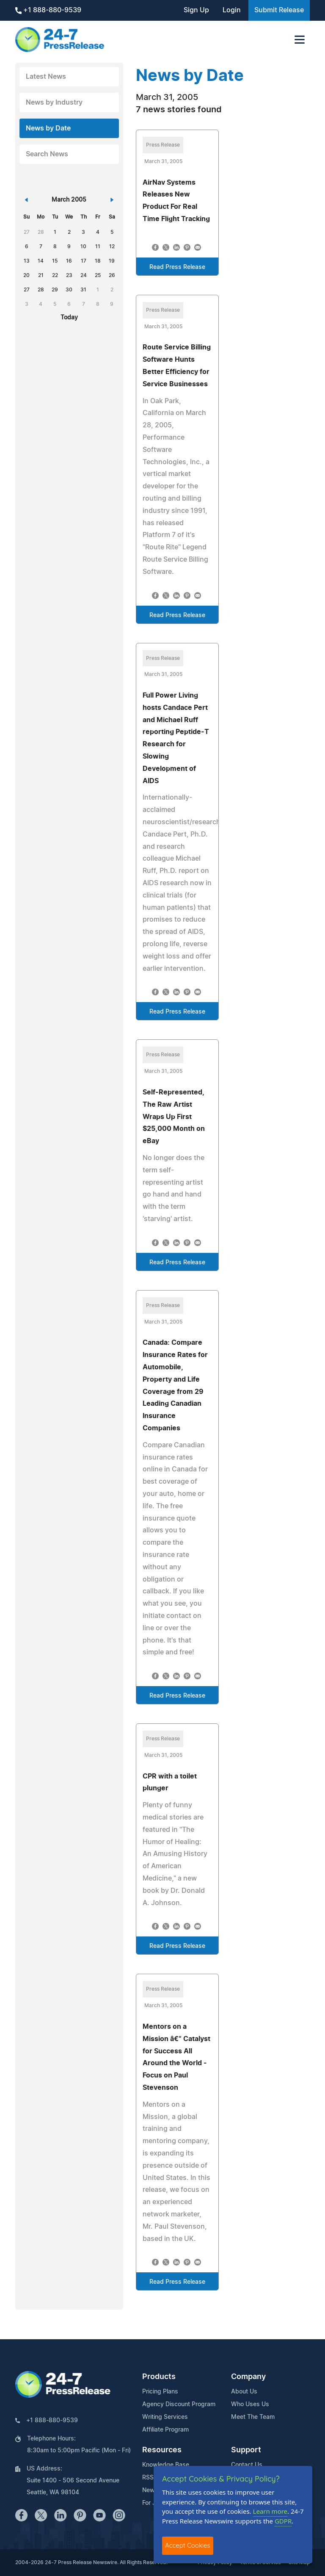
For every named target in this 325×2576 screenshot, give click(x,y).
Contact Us (246, 2465)
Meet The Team (253, 2417)
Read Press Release (177, 267)
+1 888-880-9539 (48, 10)
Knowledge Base (165, 2465)
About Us (244, 2392)
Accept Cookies (187, 2545)
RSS (148, 2478)
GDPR (283, 2521)
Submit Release (279, 10)
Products (159, 2377)
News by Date (48, 128)
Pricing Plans (160, 2392)
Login (232, 10)
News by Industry (54, 102)
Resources (162, 2450)
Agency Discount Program (178, 2404)
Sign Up (196, 10)
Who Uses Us (250, 2404)
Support (246, 2450)
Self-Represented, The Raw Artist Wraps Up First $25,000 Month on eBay (174, 1116)
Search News (47, 154)
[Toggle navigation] (299, 39)
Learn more (270, 2511)
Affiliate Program (165, 2430)
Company (248, 2377)
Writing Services (165, 2417)
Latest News (46, 76)
